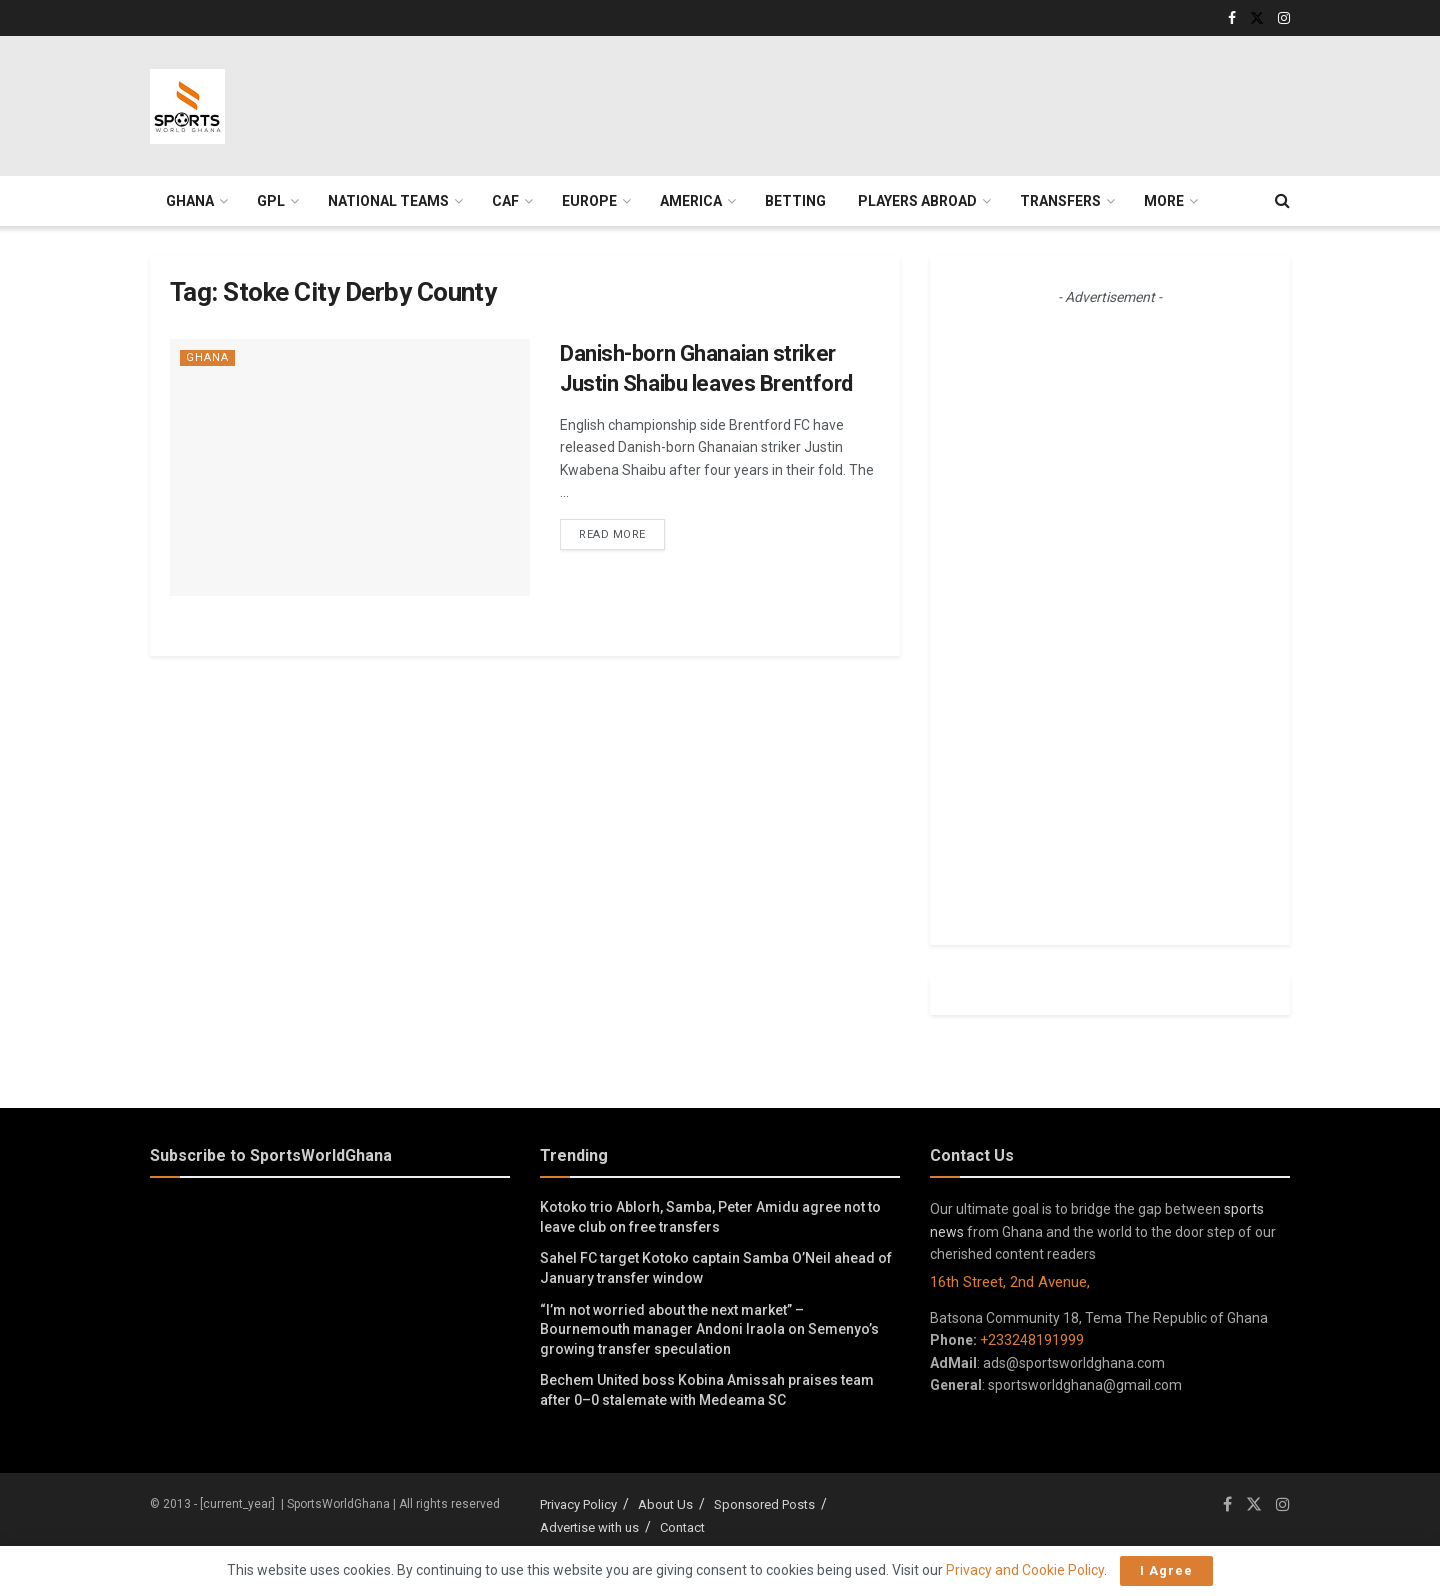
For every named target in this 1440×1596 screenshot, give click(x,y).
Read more (622, 533)
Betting (795, 201)
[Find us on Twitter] (1254, 1504)
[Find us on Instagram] (1283, 1504)
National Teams (388, 201)
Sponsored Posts (764, 1504)
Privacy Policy (578, 1504)
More (1164, 201)
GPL (271, 201)
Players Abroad (917, 201)
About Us (665, 1504)
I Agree (1166, 1570)
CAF (505, 201)
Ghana (190, 201)
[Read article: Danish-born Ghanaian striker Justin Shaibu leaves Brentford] (350, 467)
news (947, 1232)
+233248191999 (1032, 1340)
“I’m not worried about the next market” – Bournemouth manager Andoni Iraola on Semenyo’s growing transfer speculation (709, 1329)
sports (1244, 1209)
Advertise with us (589, 1527)
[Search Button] (1282, 201)
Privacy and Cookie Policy (1025, 1570)
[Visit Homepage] (187, 106)
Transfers (1060, 201)
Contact (682, 1527)
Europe (589, 201)
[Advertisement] (805, 103)
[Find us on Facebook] (1227, 1504)
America (691, 201)
